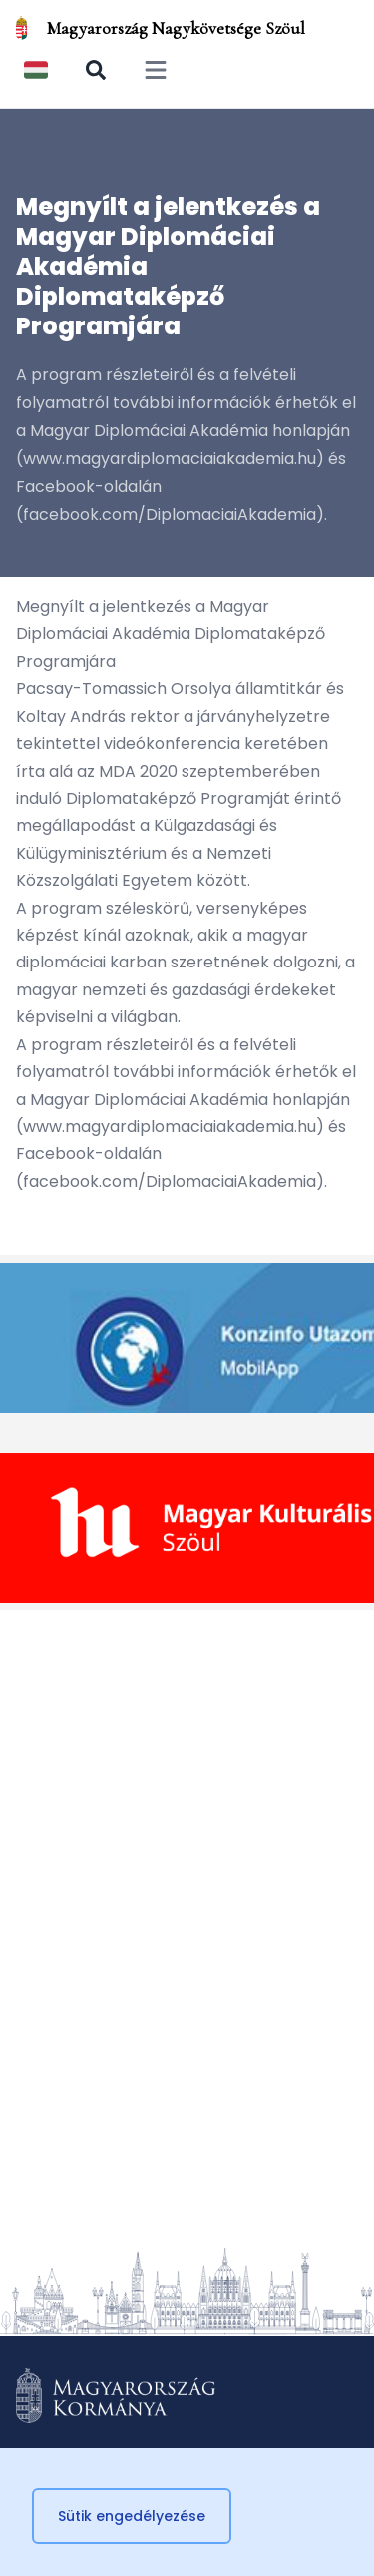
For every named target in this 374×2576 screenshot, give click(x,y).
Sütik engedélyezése (131, 2516)
